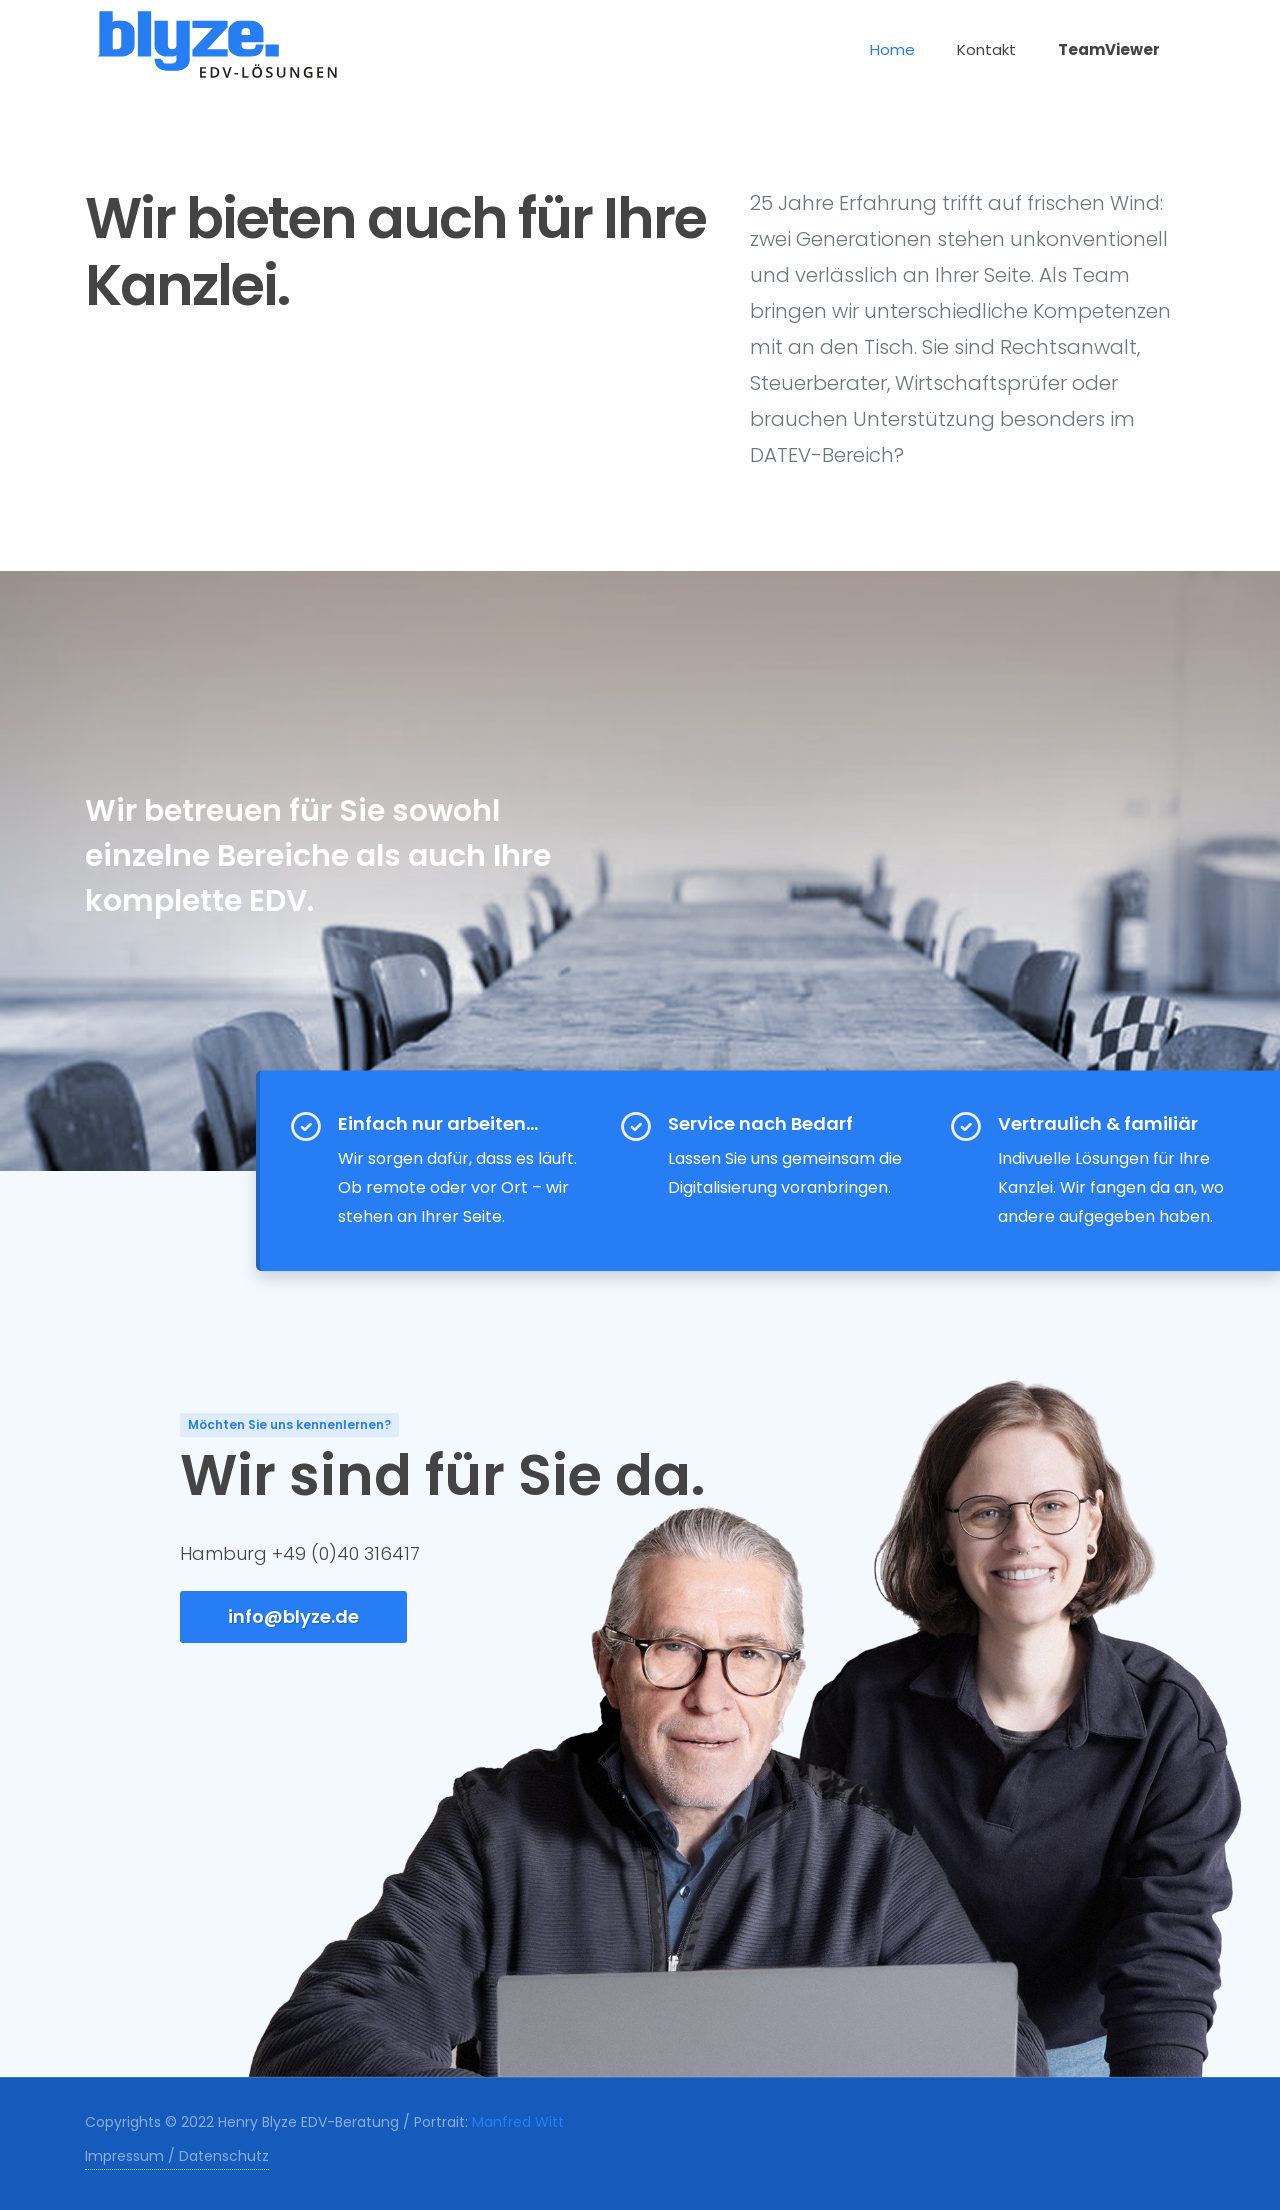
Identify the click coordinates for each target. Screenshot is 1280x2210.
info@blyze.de (293, 1616)
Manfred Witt (518, 2122)
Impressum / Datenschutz (177, 2156)
